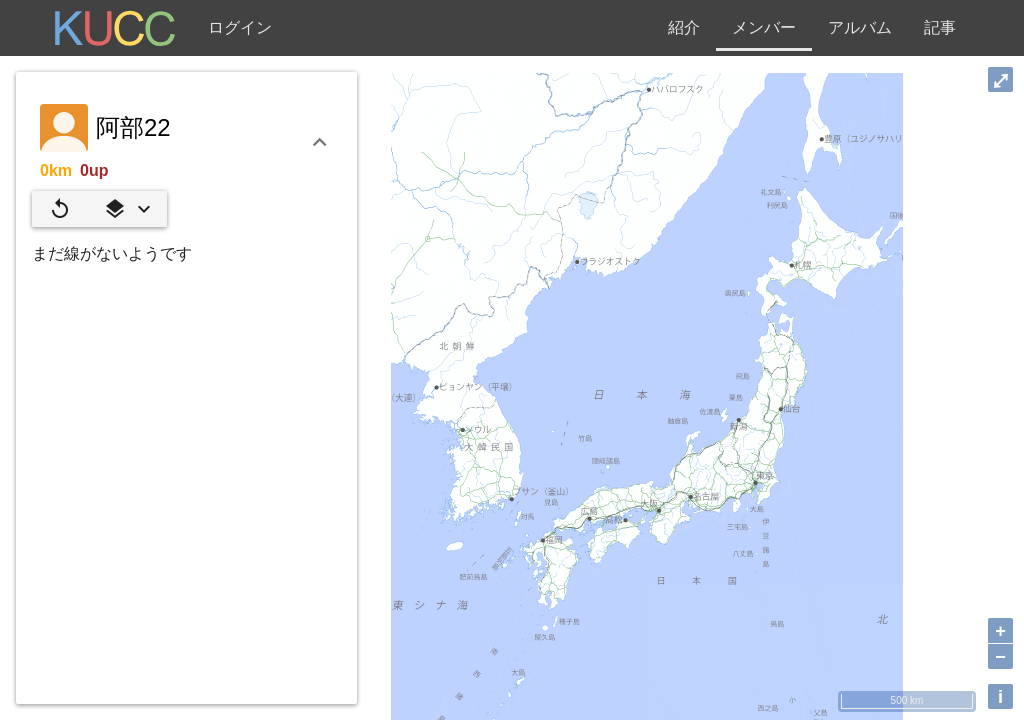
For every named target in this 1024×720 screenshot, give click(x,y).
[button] (127, 209)
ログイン (240, 27)
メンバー (764, 27)
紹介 (684, 27)
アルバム (860, 27)
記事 (940, 27)
